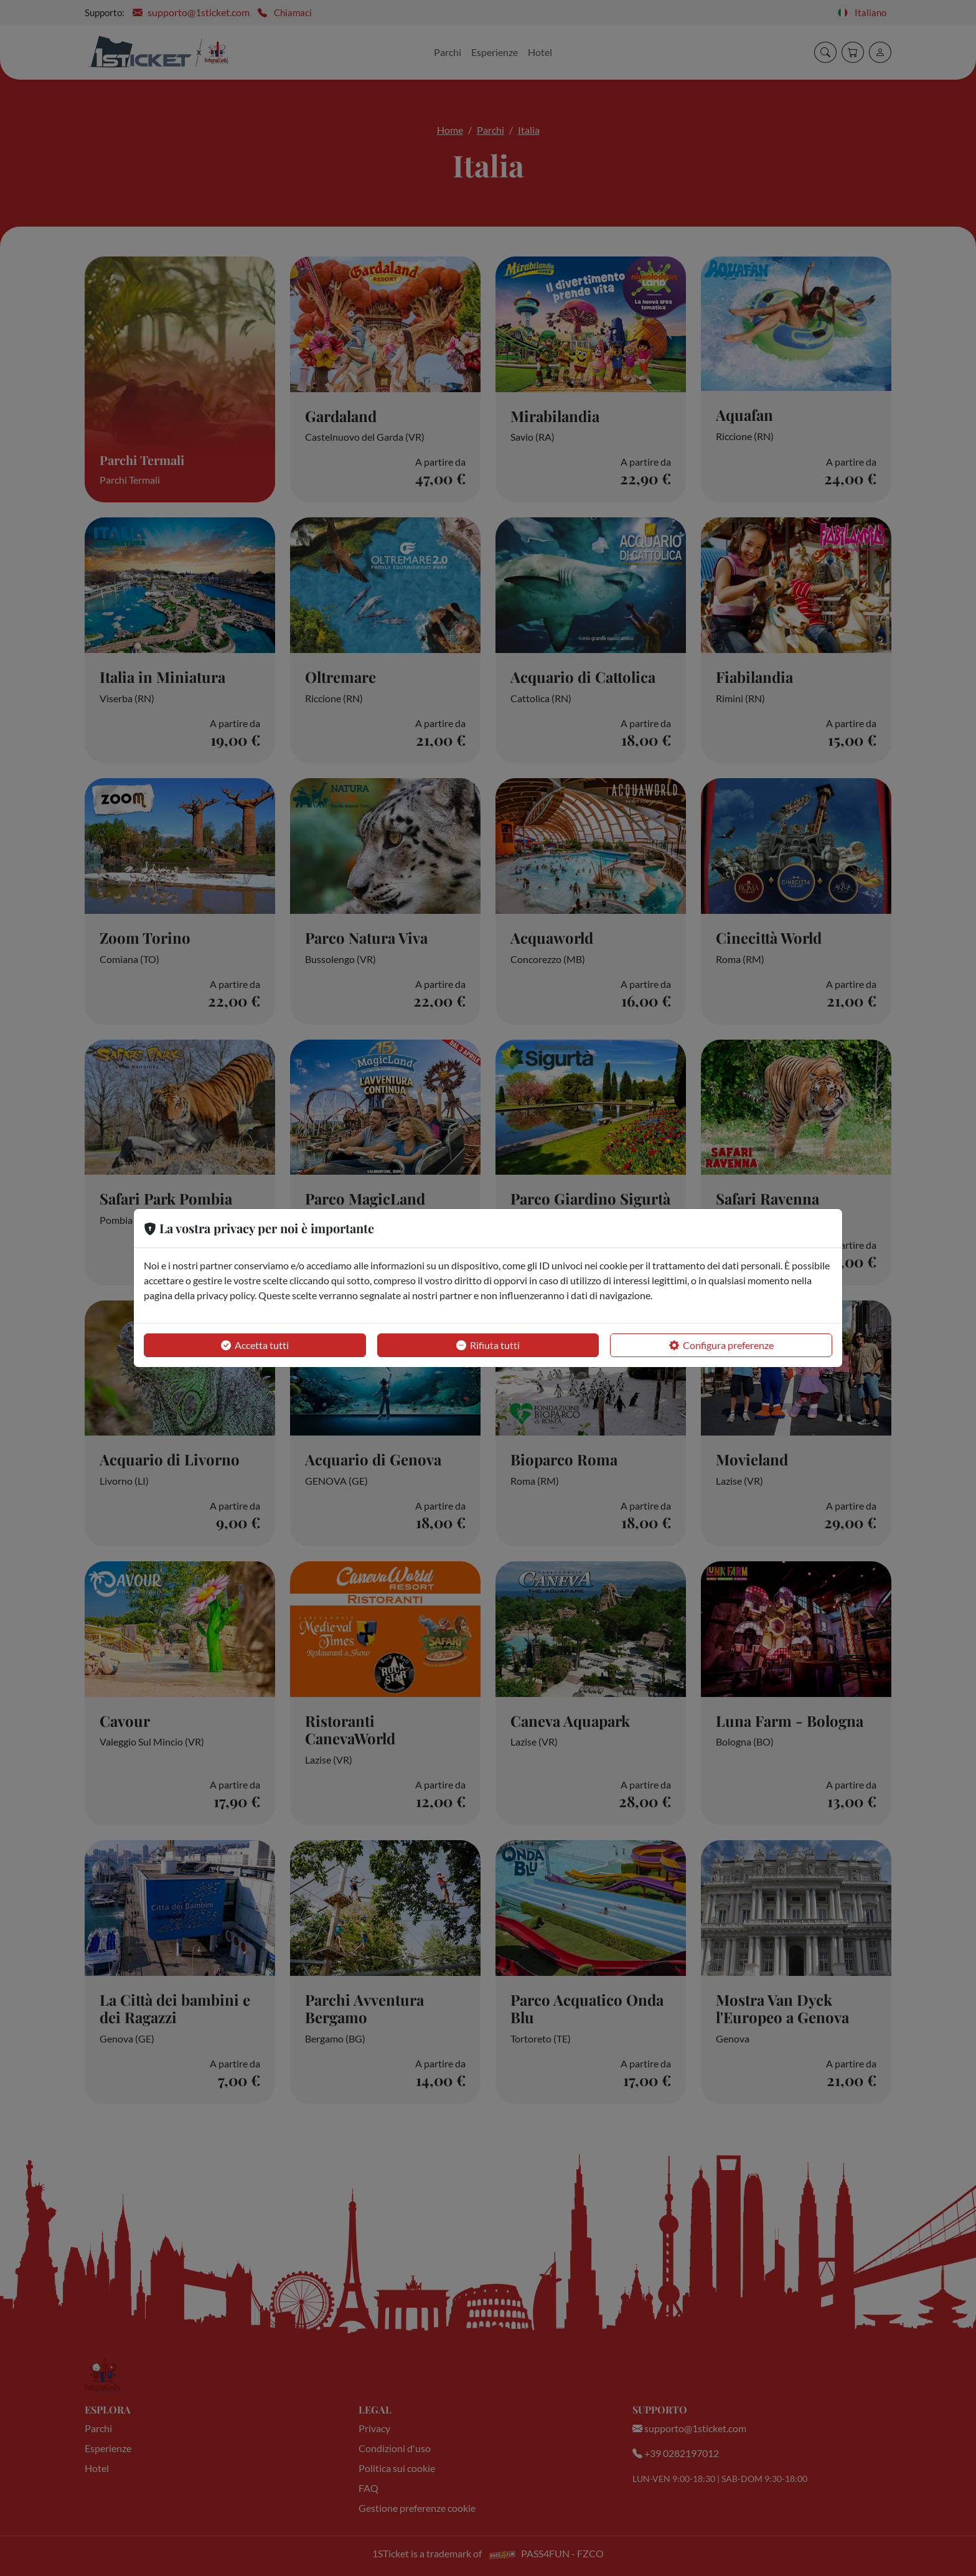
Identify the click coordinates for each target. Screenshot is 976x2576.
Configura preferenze (721, 1345)
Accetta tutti (255, 1345)
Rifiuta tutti (488, 1345)
